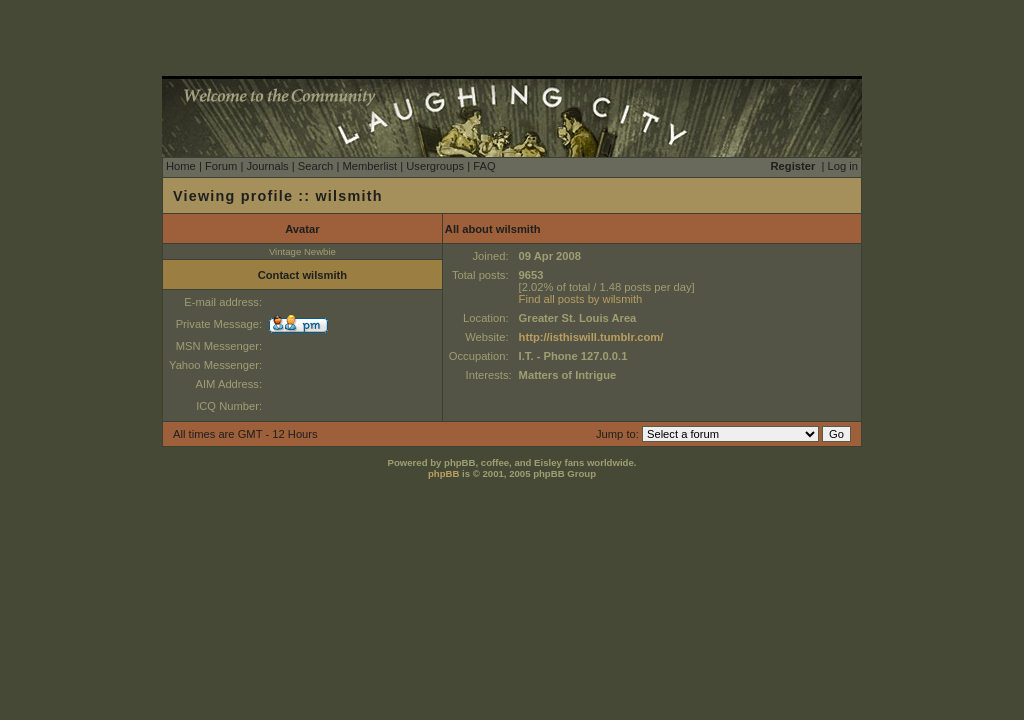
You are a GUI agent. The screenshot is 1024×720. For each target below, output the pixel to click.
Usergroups (435, 166)
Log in (843, 166)
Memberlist (369, 166)
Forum (221, 166)
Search (315, 166)
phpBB (443, 473)
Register (793, 166)
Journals (267, 166)
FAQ (484, 166)
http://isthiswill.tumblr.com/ (591, 337)
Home (181, 166)
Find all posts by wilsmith (581, 299)
